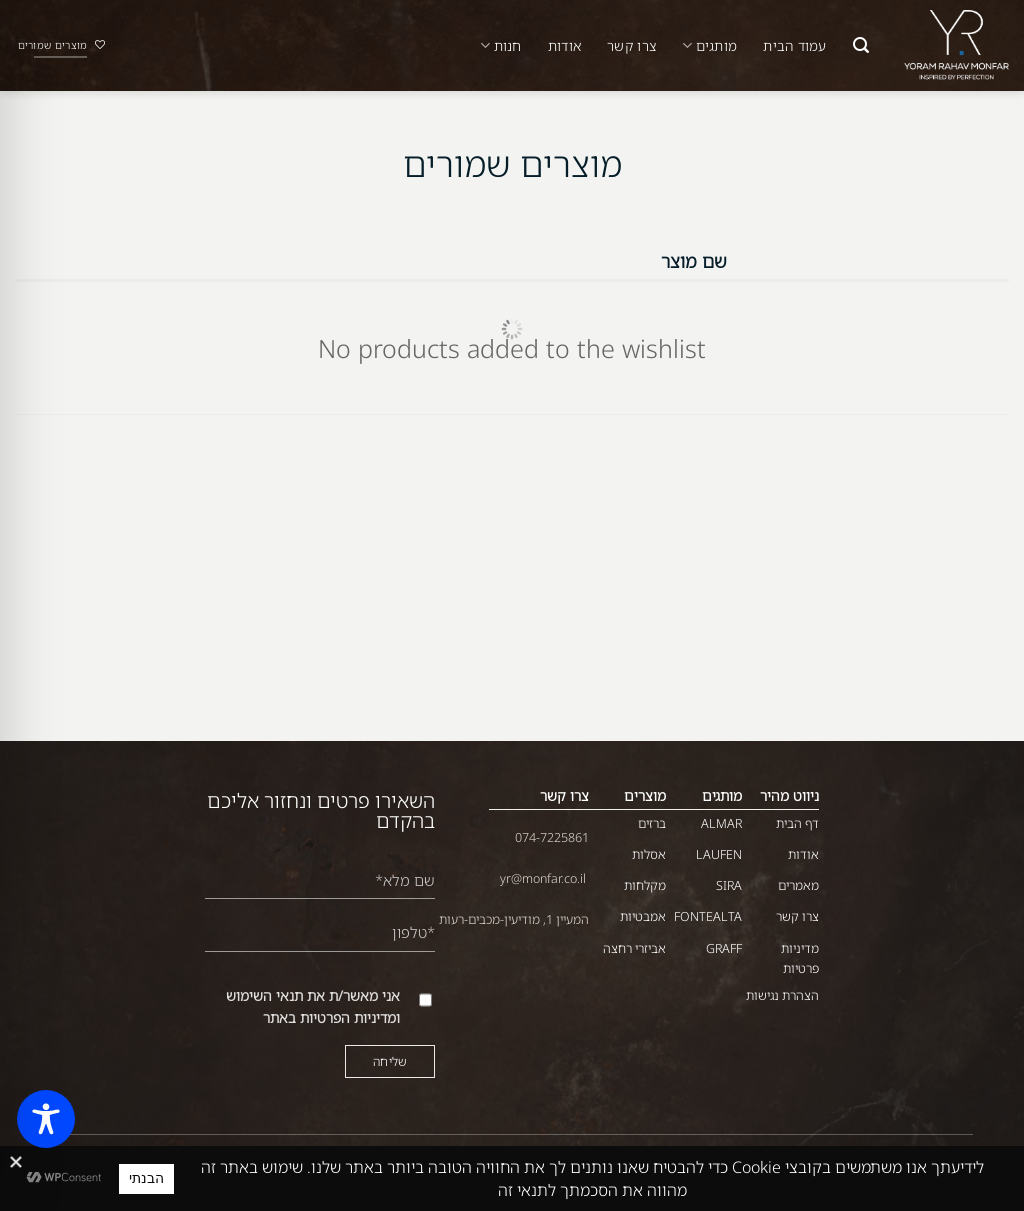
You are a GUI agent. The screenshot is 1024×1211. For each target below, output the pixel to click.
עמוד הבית (794, 45)
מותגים (709, 46)
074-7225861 (552, 837)
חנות (501, 46)
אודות (564, 45)
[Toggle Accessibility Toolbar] (46, 1119)
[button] (861, 45)
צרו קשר (631, 45)
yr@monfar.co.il (543, 878)
